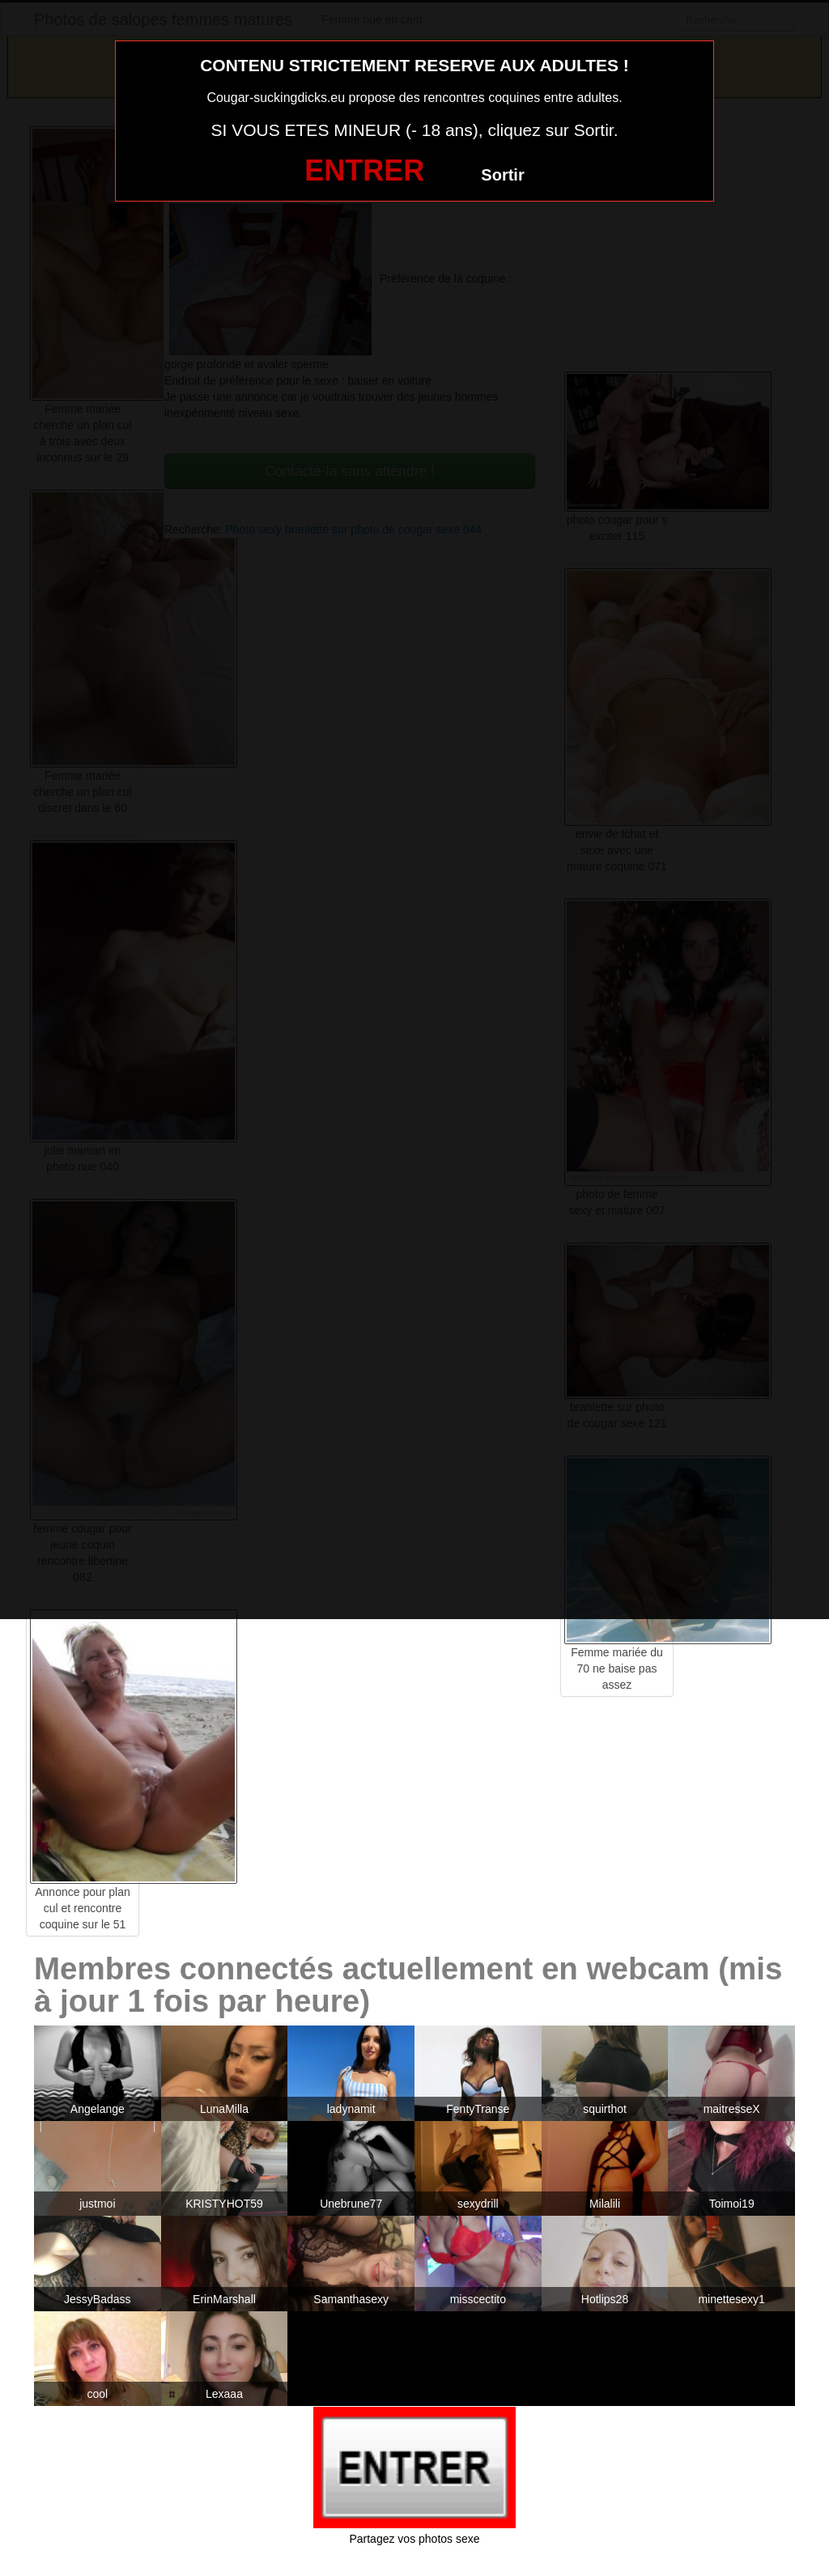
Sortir (502, 175)
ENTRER (364, 170)
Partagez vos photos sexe (414, 2538)
